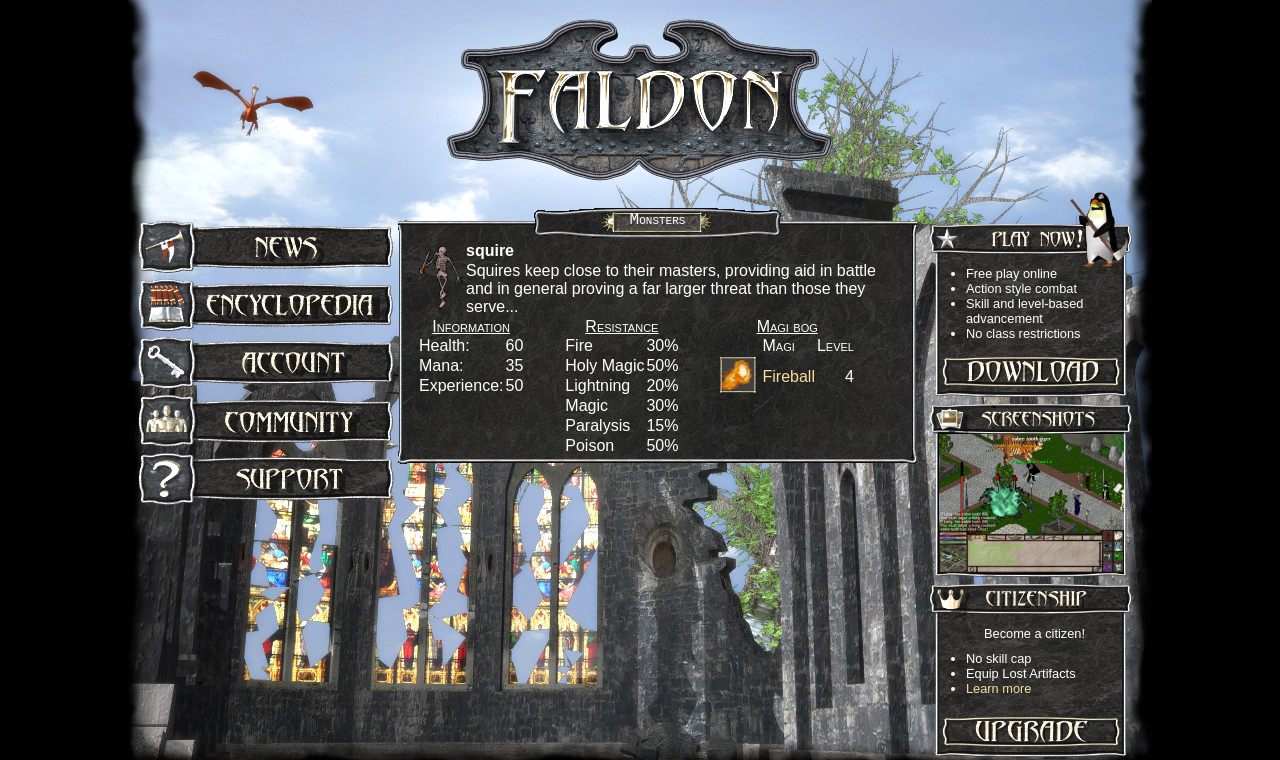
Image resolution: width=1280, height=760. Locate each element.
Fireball (788, 376)
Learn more (998, 688)
